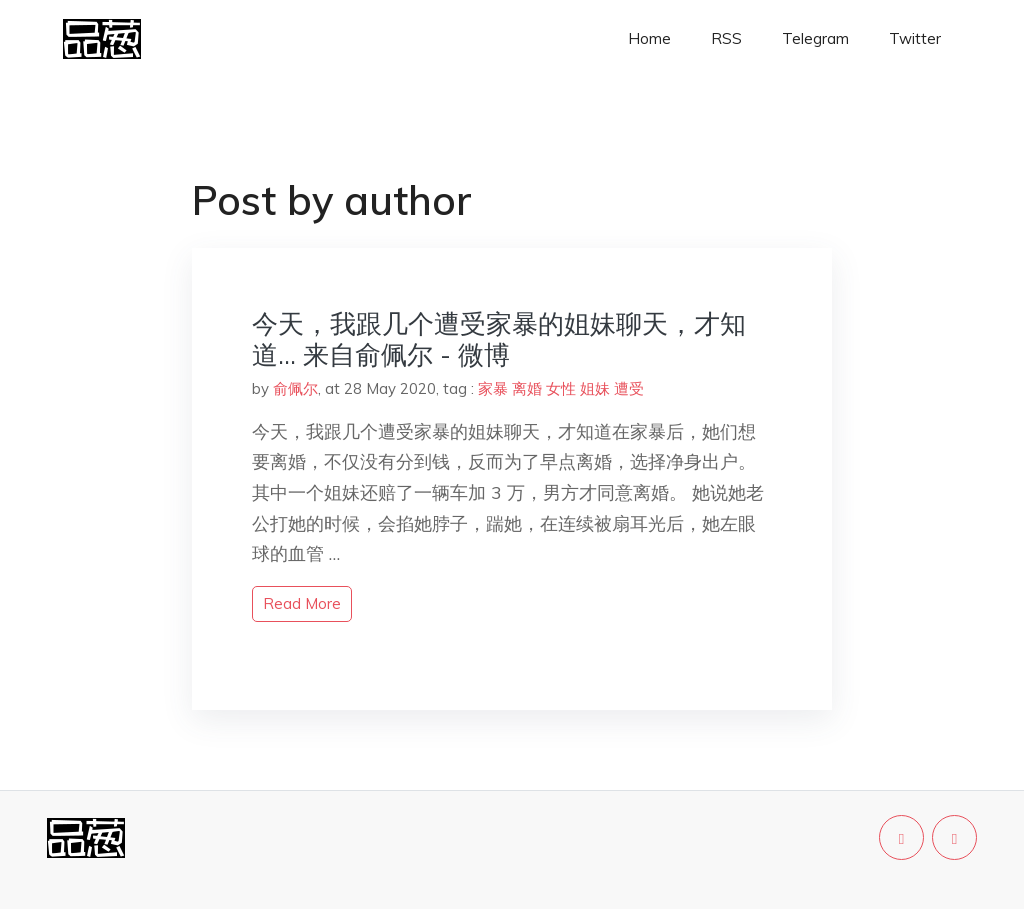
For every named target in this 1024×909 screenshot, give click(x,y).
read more (302, 603)
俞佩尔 (295, 388)
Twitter (915, 38)
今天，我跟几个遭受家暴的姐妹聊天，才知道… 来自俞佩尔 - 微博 (499, 339)
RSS (726, 38)
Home (649, 38)
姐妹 (595, 388)
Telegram (815, 38)
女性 (561, 388)
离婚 (527, 388)
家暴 (493, 388)
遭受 (629, 388)
